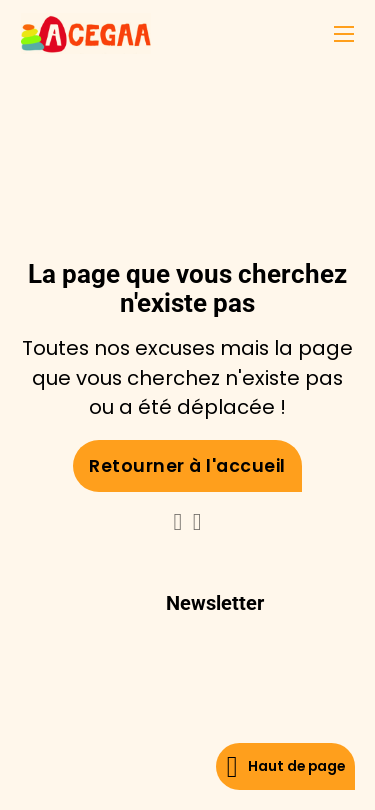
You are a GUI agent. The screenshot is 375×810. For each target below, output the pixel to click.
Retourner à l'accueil (187, 466)
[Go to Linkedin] (178, 524)
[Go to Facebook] (197, 524)
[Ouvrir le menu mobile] (344, 34)
